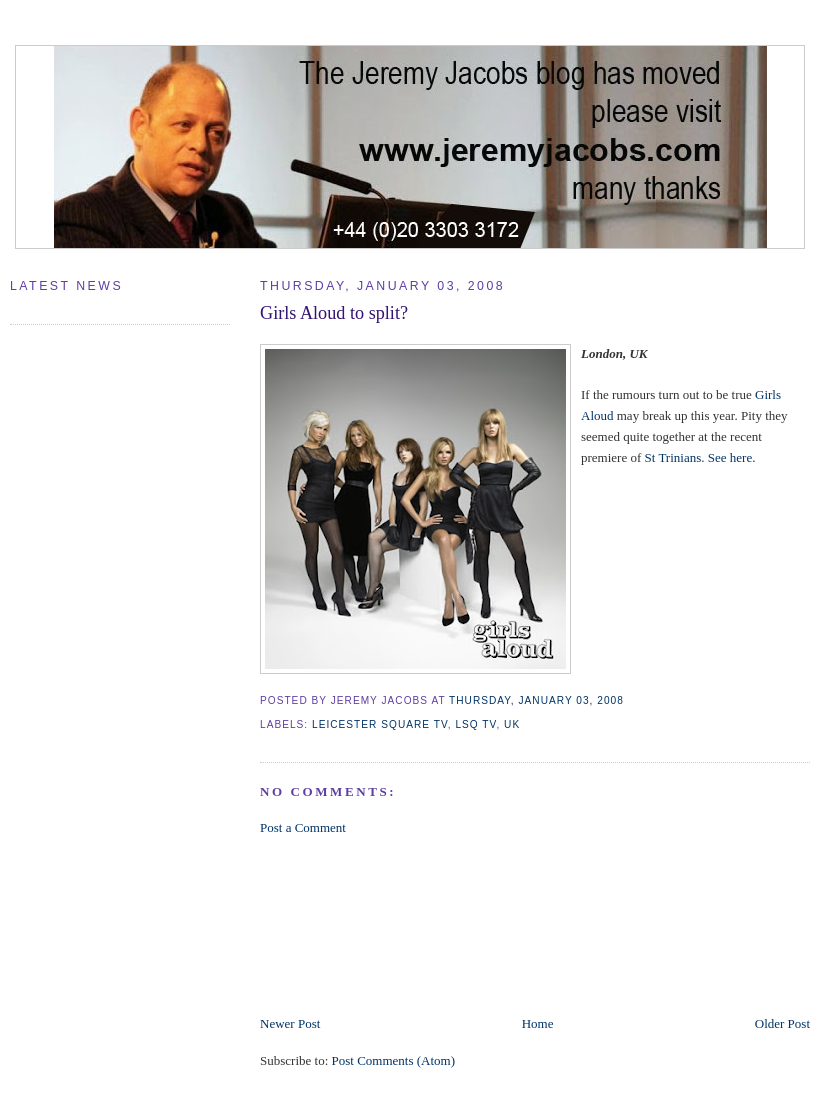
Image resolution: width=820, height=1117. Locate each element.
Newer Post (290, 1023)
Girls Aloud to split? (334, 313)
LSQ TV (475, 724)
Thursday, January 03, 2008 (536, 700)
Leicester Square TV (380, 724)
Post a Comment (303, 827)
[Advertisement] (356, 924)
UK (512, 724)
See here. (732, 457)
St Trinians (673, 457)
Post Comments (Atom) (394, 1060)
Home (538, 1023)
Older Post (782, 1023)
